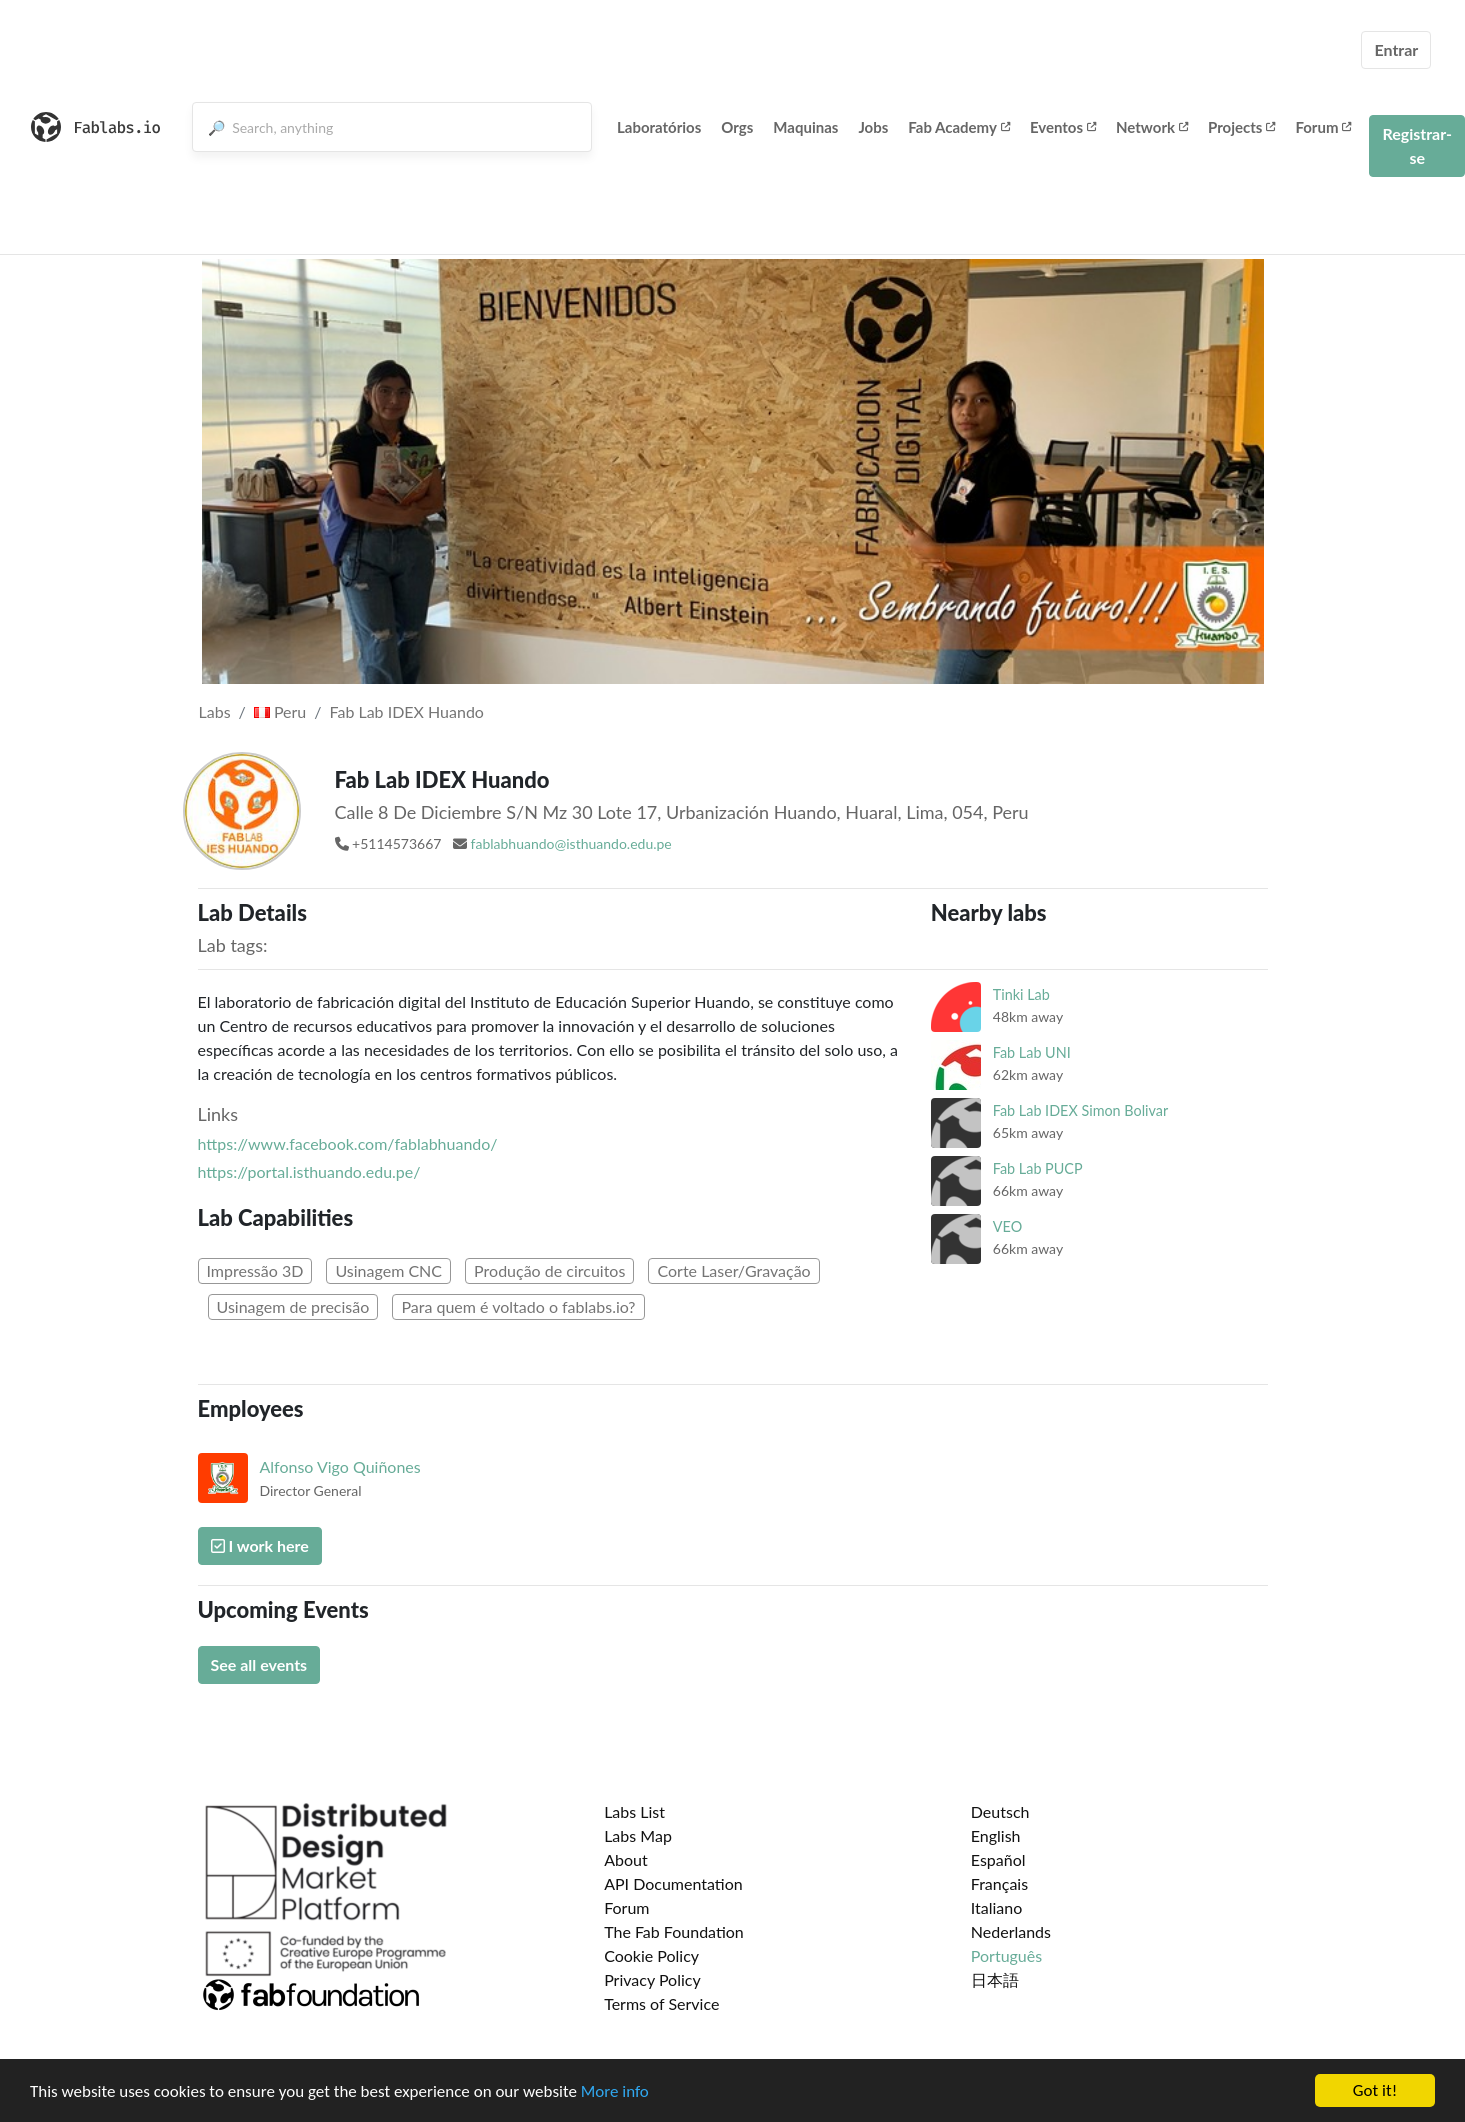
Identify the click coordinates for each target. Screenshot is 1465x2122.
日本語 (995, 1979)
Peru (280, 711)
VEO (1007, 1226)
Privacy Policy (652, 1979)
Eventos (1063, 127)
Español (998, 1859)
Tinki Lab (1021, 994)
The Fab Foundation (674, 1931)
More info (615, 2092)
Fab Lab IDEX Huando (407, 711)
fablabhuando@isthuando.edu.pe (571, 843)
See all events (259, 1664)
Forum (1323, 127)
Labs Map (638, 1835)
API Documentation (673, 1883)
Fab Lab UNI (1032, 1052)
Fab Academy (959, 127)
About (626, 1859)
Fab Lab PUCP (1038, 1168)
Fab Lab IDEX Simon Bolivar (1080, 1110)
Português (1006, 1955)
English (996, 1835)
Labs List (634, 1811)
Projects (1241, 127)
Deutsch (1000, 1811)
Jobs (873, 127)
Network (1152, 127)
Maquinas (805, 127)
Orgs (737, 127)
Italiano (997, 1907)
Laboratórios (659, 127)
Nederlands (1011, 1931)
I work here (260, 1545)
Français (999, 1883)
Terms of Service (661, 2003)
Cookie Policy (651, 1955)
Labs (215, 711)
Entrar (1396, 49)
